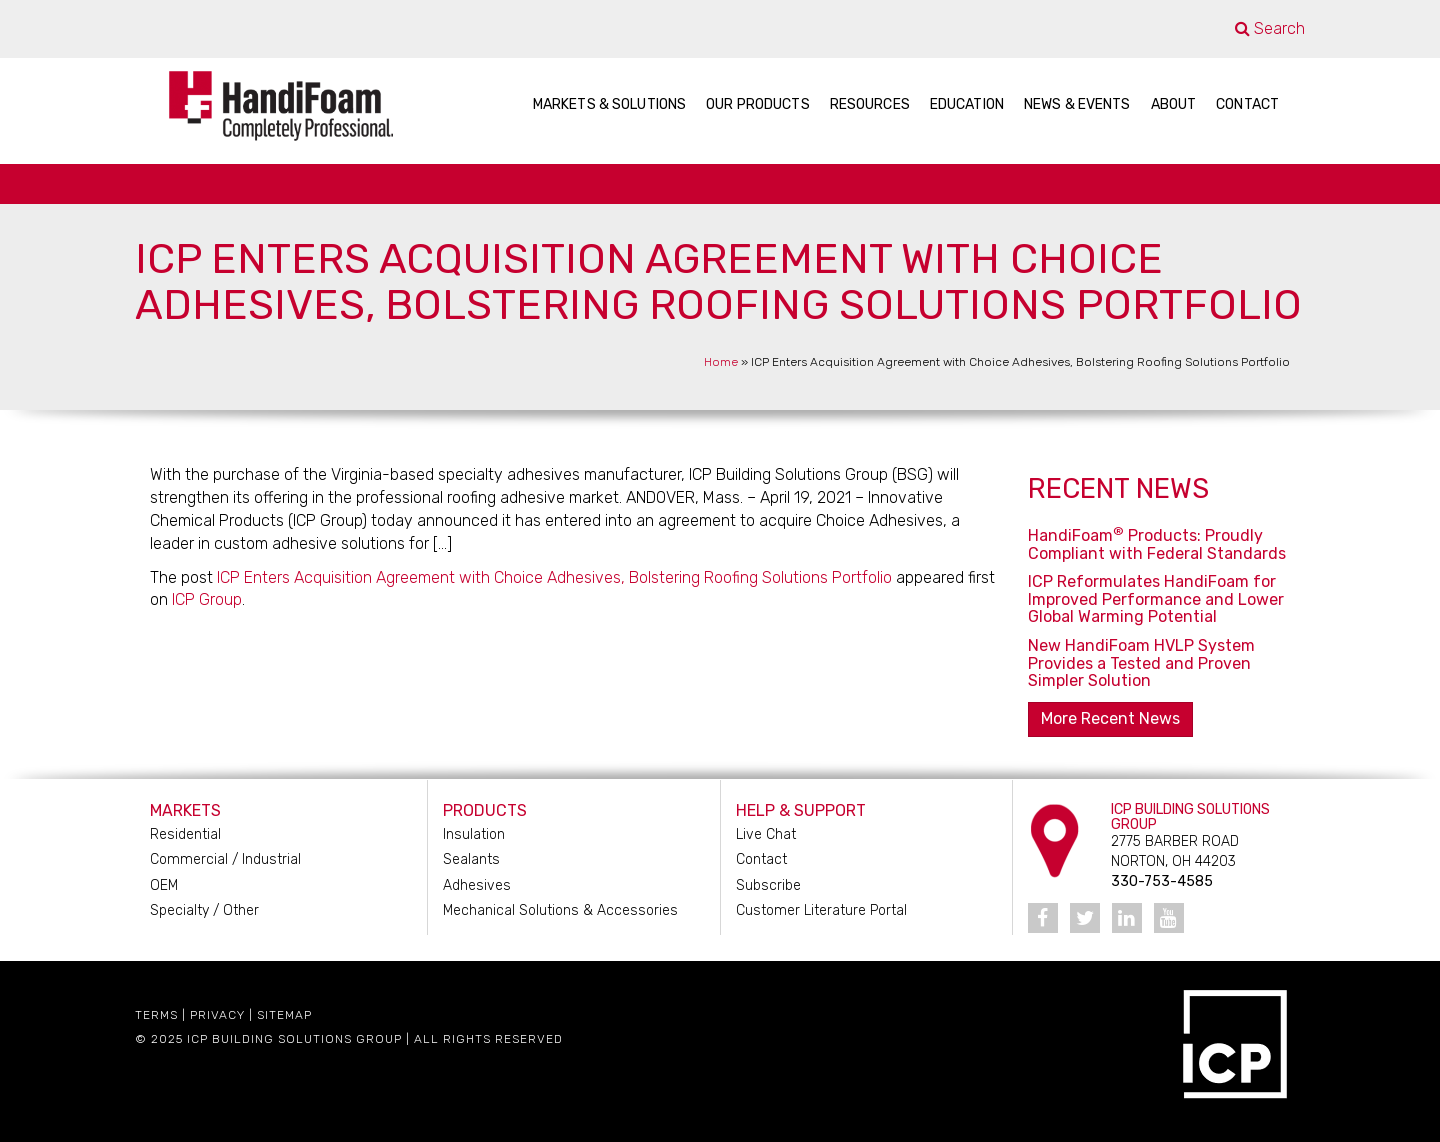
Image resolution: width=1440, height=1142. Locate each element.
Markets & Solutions (609, 104)
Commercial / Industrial (225, 859)
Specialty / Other (204, 910)
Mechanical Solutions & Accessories (560, 910)
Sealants (471, 859)
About (1174, 104)
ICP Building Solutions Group (294, 1039)
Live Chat (766, 834)
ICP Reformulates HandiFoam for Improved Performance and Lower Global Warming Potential (1156, 599)
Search (1270, 28)
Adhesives (477, 885)
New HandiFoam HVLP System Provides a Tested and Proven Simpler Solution (1141, 663)
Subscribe (768, 885)
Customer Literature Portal (821, 910)
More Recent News (1110, 718)
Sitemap (284, 1015)
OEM (164, 885)
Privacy (217, 1015)
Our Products (758, 104)
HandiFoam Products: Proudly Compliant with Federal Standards (1157, 544)
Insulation (474, 834)
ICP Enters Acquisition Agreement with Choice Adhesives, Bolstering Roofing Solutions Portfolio (554, 577)
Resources (870, 104)
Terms (156, 1015)
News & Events (1077, 104)
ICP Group (207, 599)
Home (721, 362)
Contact (1247, 104)
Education (967, 104)
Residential (185, 834)
